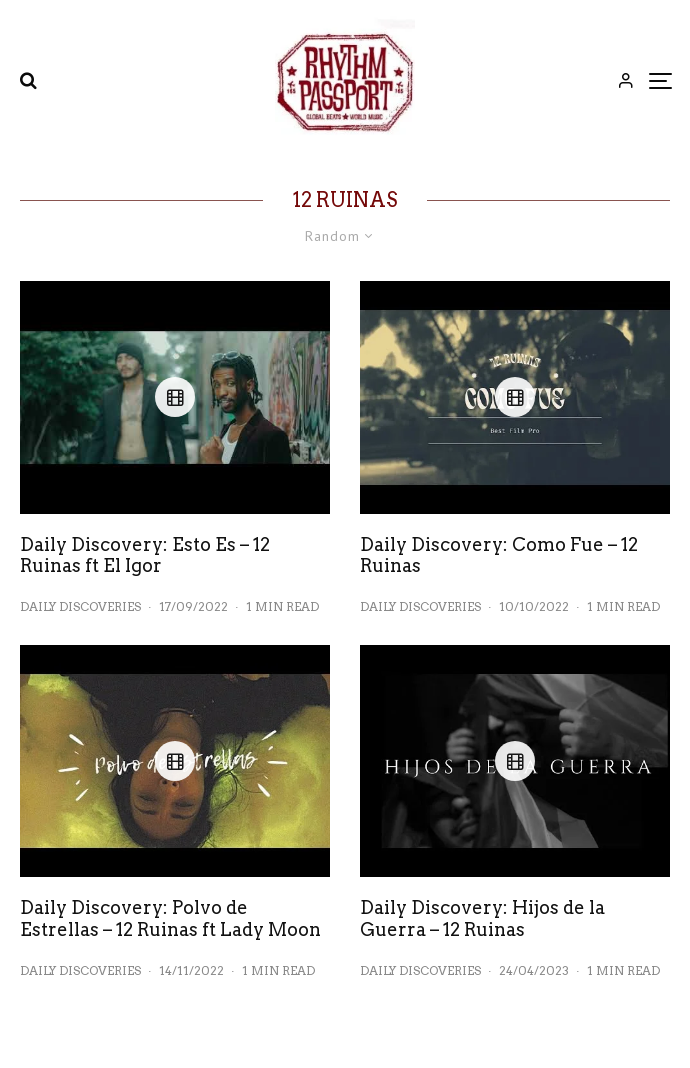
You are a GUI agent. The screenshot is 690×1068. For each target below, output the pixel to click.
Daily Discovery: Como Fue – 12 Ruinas (499, 555)
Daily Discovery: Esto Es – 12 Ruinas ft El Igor (145, 555)
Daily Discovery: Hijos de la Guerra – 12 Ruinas (482, 918)
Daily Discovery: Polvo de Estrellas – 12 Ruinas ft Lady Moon (170, 918)
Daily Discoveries (80, 606)
